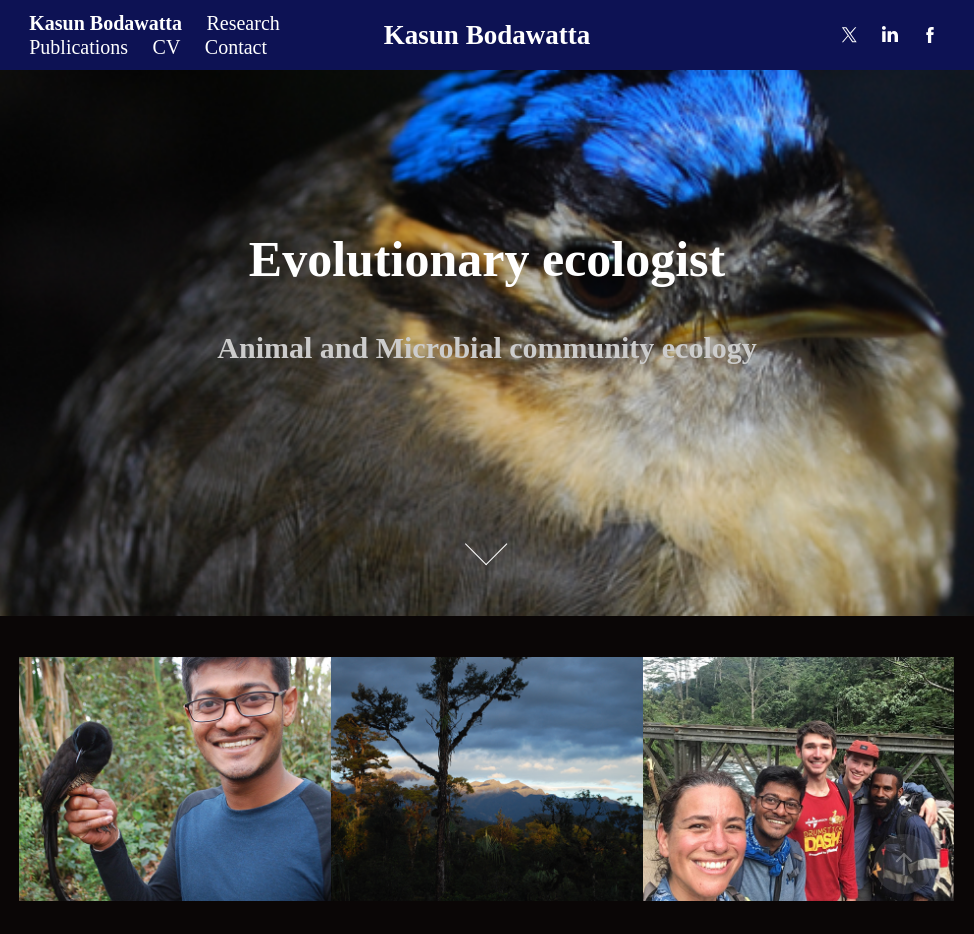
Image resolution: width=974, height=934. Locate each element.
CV (167, 47)
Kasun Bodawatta (105, 23)
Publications (78, 47)
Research (242, 23)
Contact (236, 47)
